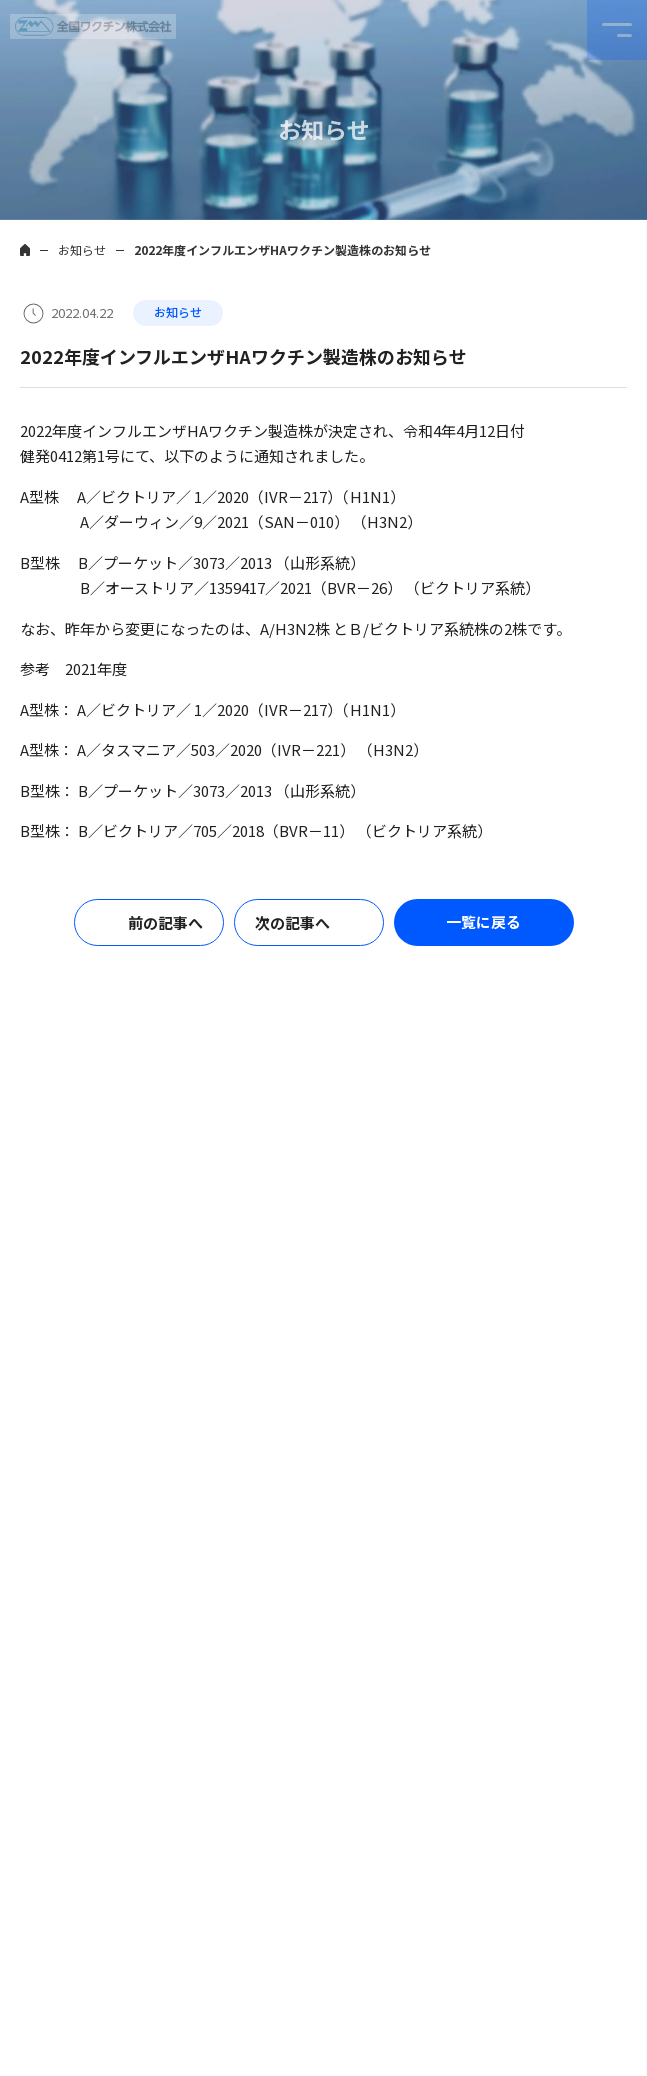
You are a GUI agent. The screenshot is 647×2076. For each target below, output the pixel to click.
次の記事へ (292, 922)
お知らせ (82, 249)
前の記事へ (165, 922)
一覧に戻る (483, 921)
